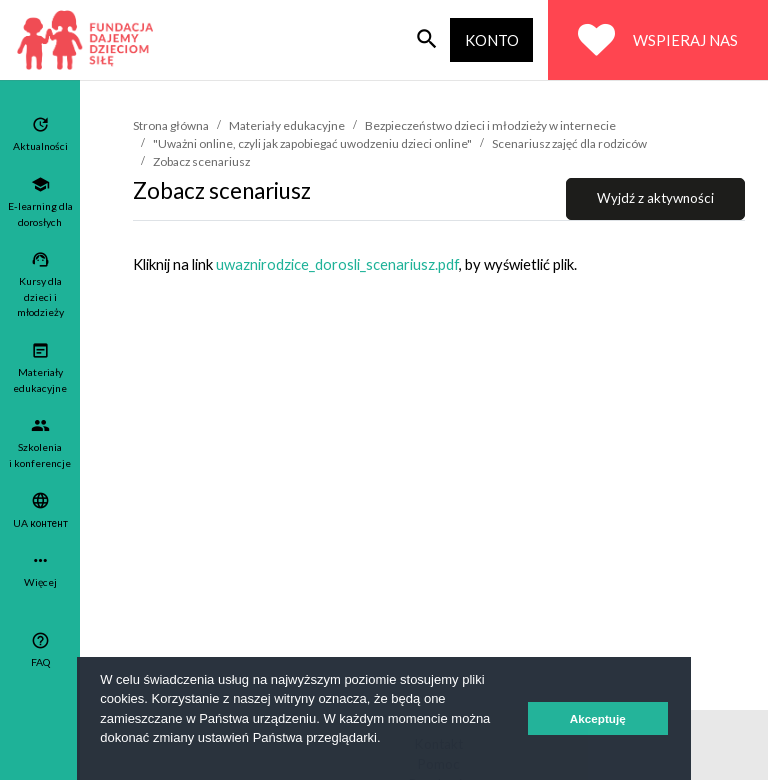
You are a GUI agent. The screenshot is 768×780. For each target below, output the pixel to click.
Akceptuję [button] (598, 718)
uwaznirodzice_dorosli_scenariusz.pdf (337, 264)
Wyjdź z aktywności (655, 198)
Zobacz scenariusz (201, 161)
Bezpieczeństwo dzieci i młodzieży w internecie (490, 125)
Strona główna (171, 125)
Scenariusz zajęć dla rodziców (569, 143)
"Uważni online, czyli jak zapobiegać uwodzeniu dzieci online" (312, 143)
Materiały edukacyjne (287, 125)
